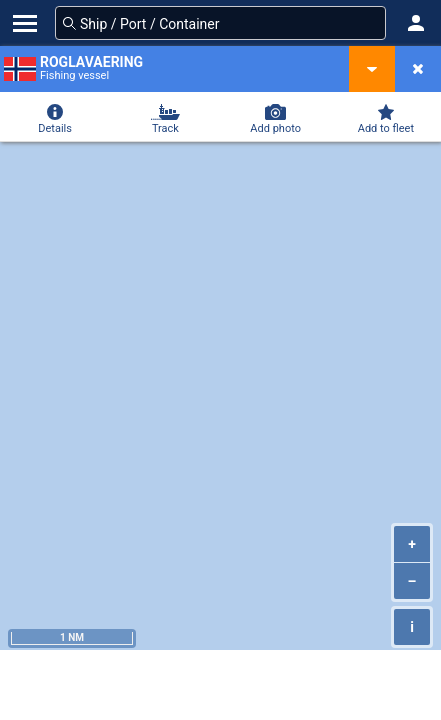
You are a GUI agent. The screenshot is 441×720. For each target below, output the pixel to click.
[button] (416, 23)
